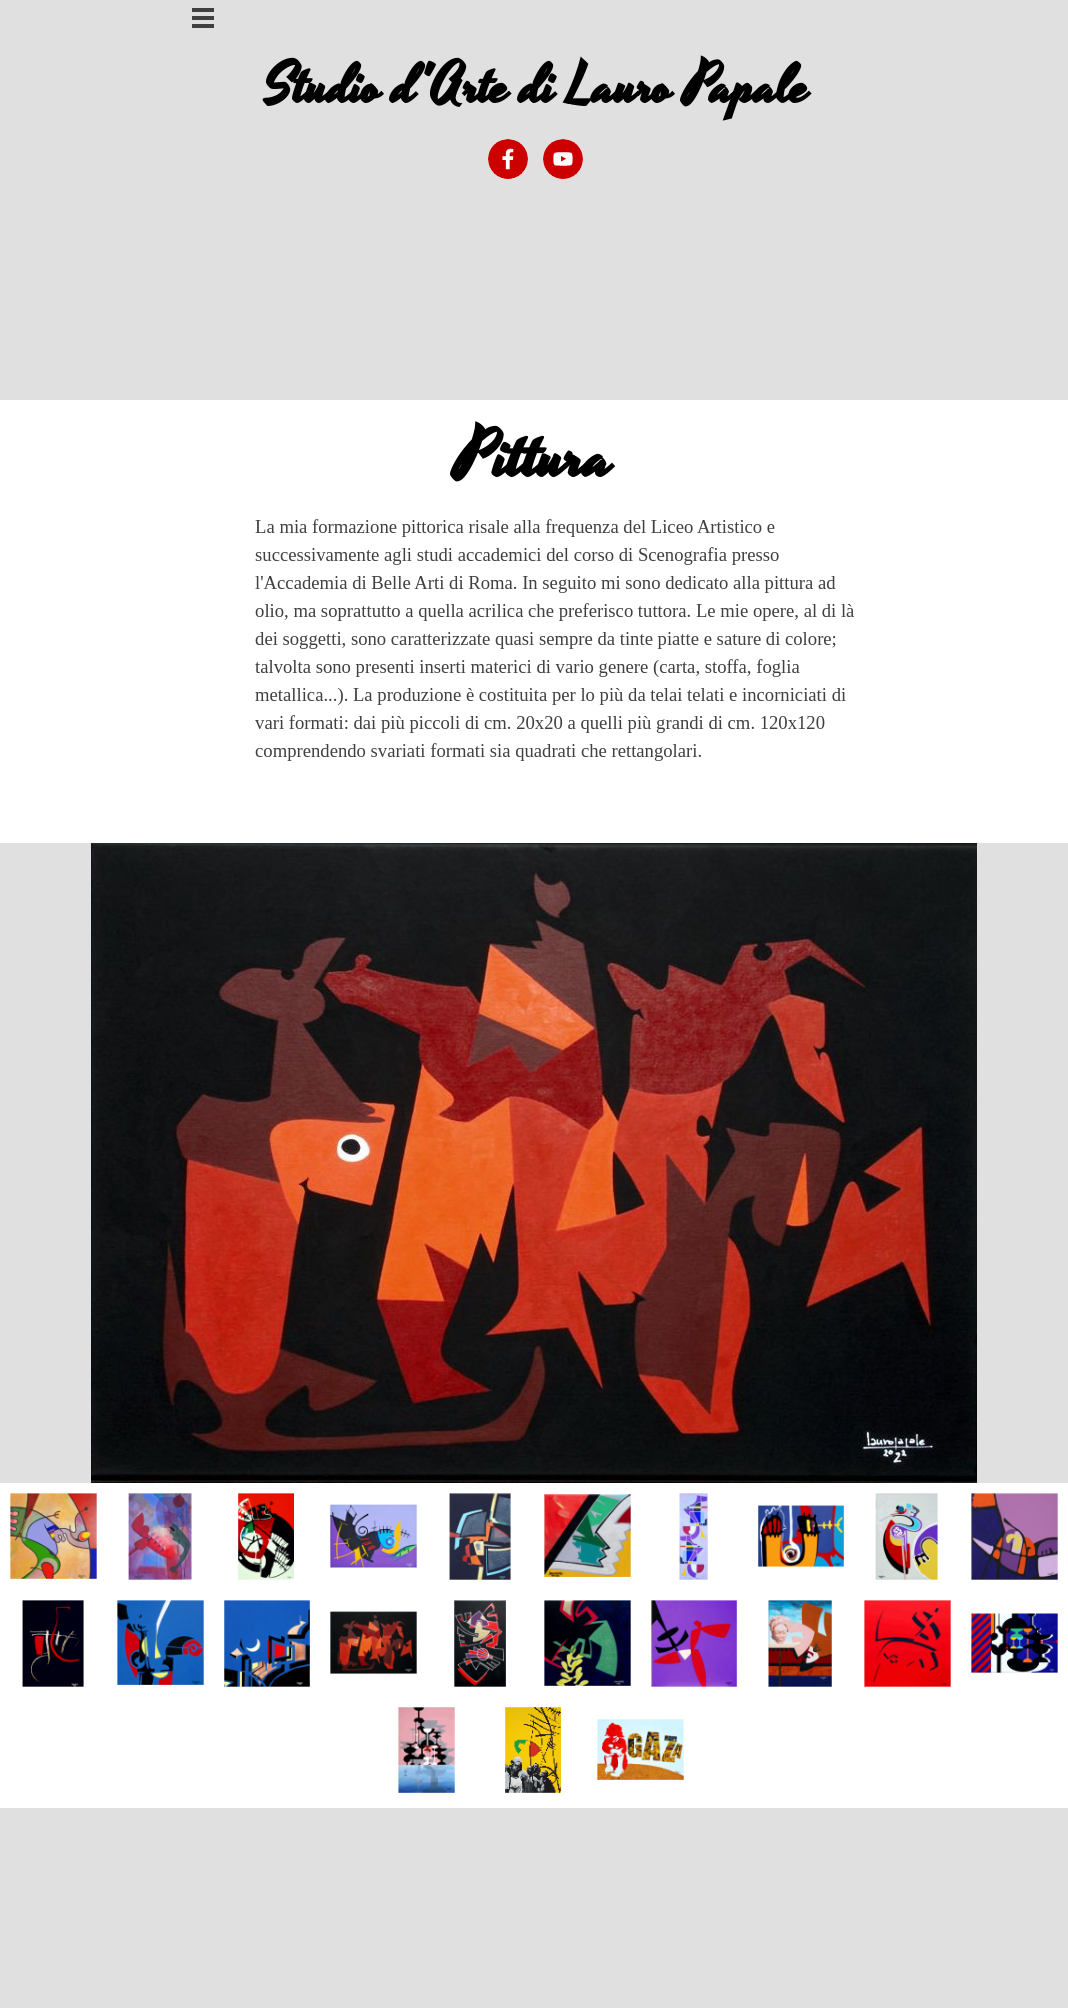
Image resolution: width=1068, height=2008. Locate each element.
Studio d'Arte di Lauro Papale (536, 88)
